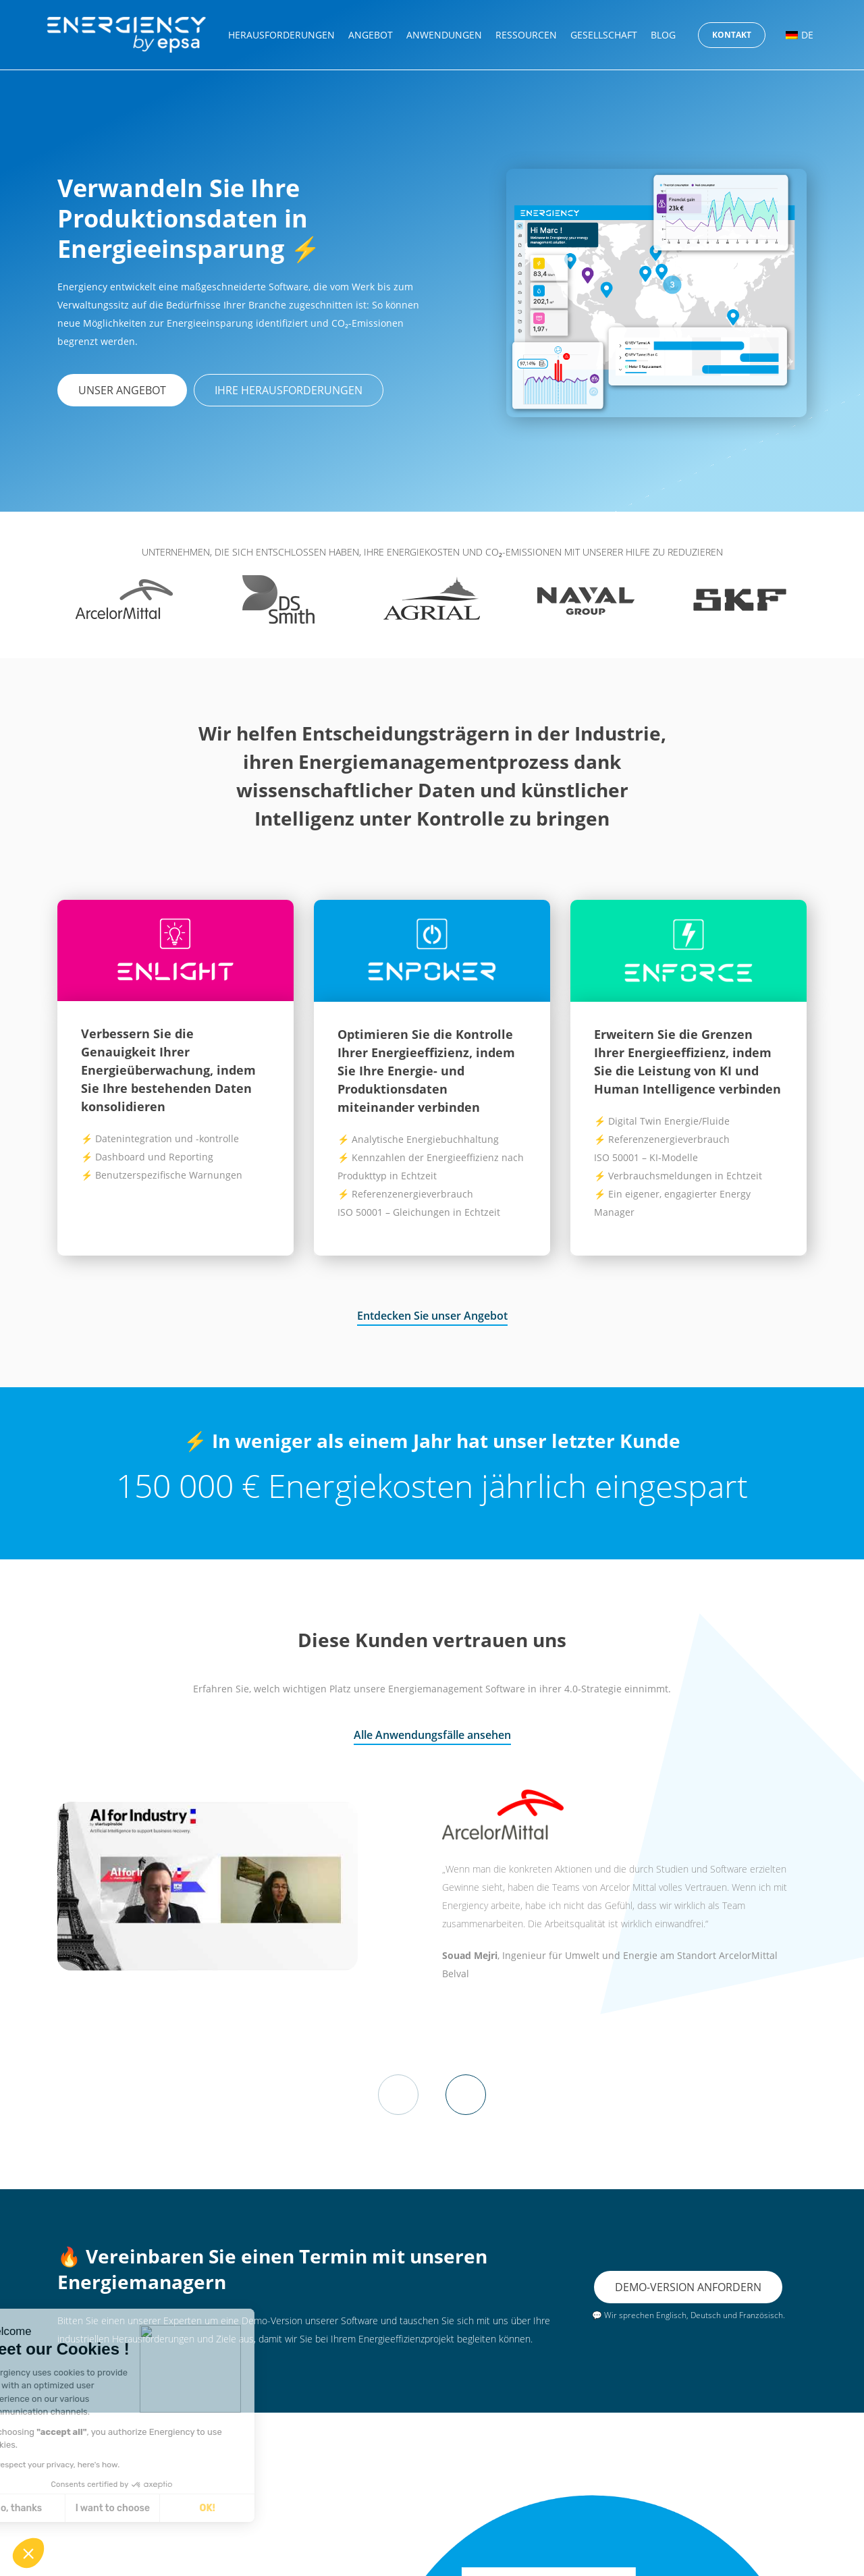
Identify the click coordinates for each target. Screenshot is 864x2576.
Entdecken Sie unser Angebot (432, 1315)
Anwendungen (444, 34)
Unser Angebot (122, 390)
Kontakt (731, 35)
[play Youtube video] (207, 1886)
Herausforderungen (281, 34)
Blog (663, 34)
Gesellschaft (603, 34)
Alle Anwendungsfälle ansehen (432, 1734)
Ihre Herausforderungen (288, 390)
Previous (398, 2094)
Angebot (370, 34)
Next (466, 2094)
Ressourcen (526, 34)
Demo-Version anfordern (688, 2286)
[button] (28, 2553)
